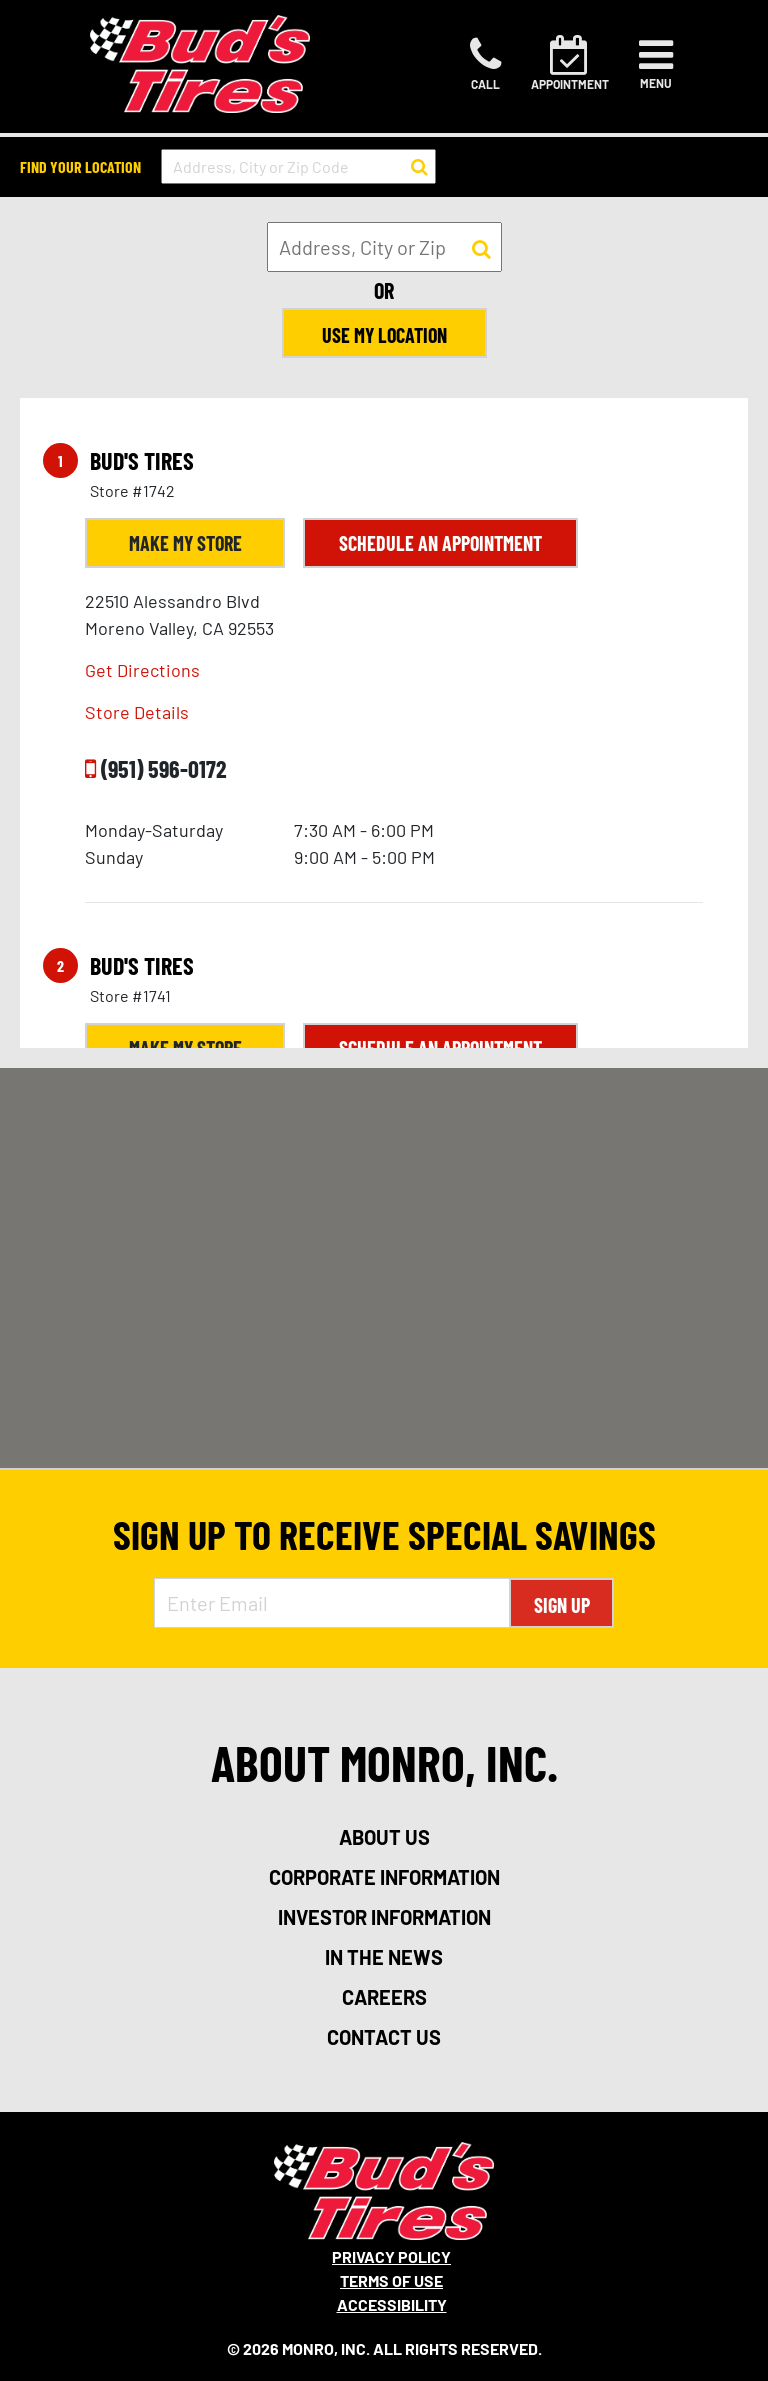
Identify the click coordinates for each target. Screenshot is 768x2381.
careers (384, 1997)
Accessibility (392, 2304)
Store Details (137, 712)
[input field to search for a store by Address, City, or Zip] (384, 247)
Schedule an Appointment (440, 543)
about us (384, 1837)
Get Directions (142, 670)
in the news (384, 1957)
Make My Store (185, 543)
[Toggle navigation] (656, 64)
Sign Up (562, 1605)
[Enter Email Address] (332, 1603)
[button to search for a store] (419, 167)
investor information (384, 1917)
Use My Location (384, 335)
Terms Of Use (391, 2280)
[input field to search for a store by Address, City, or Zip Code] (298, 166)
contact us (384, 2037)
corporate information (384, 1877)
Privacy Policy (391, 2256)
